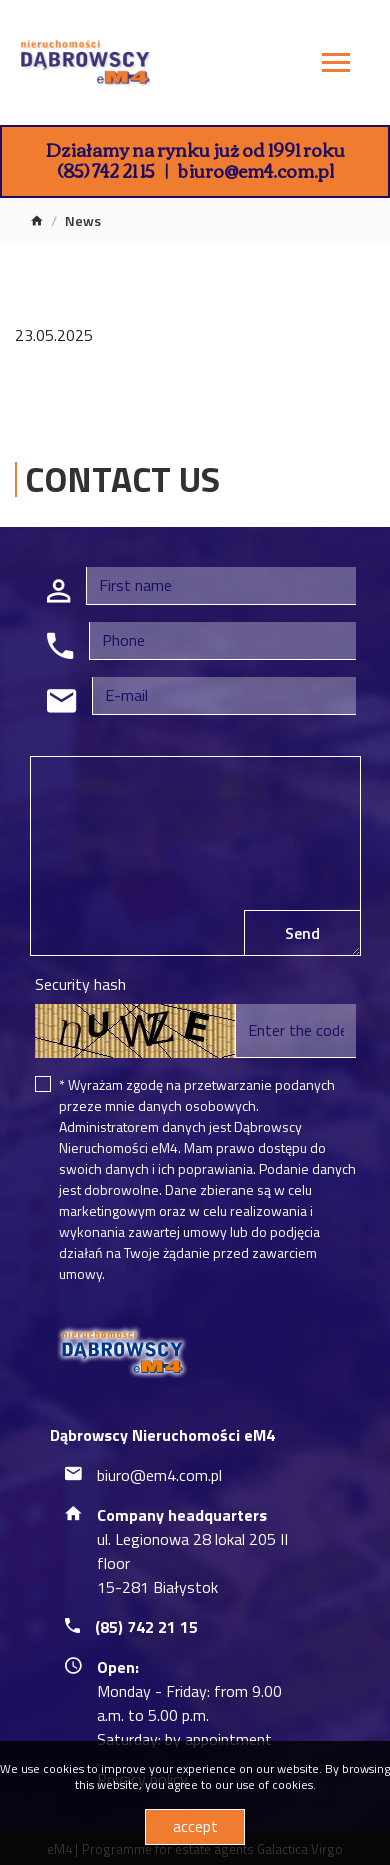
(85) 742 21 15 (106, 170)
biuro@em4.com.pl (256, 170)
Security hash (80, 984)
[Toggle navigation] (336, 65)
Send (302, 933)
